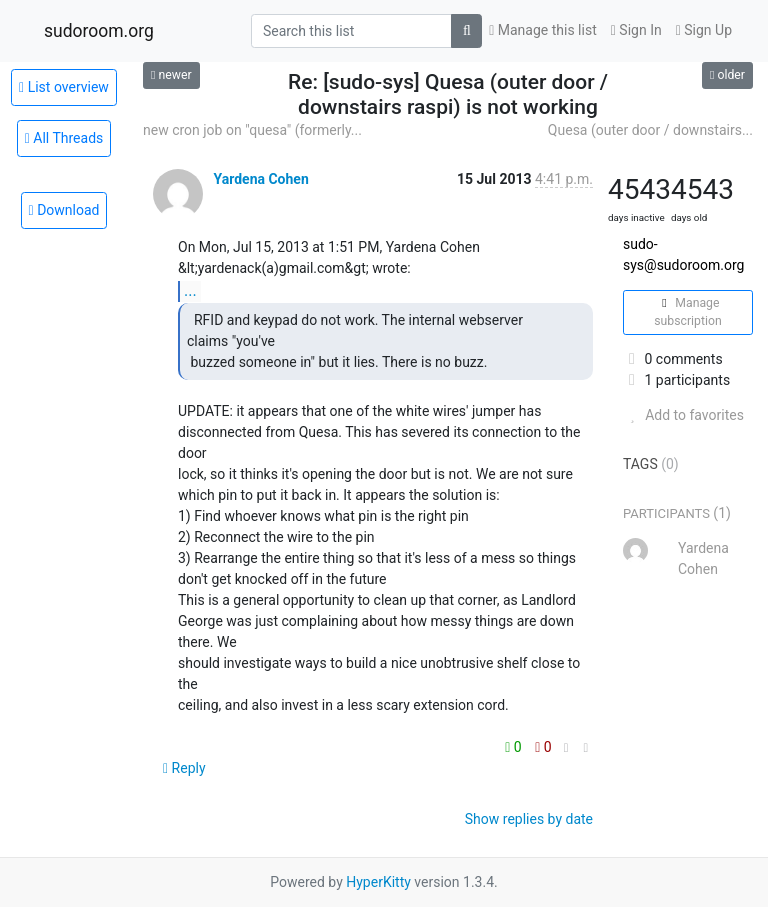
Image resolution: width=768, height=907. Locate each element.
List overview (64, 87)
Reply (184, 768)
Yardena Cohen (260, 179)
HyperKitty (378, 882)
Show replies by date (529, 819)
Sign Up (704, 30)
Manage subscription (687, 312)
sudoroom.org (99, 31)
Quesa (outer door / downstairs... (650, 130)
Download (64, 210)
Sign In (636, 30)
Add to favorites (683, 415)
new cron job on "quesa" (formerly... (252, 130)
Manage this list (543, 30)
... (190, 290)
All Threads (64, 138)
